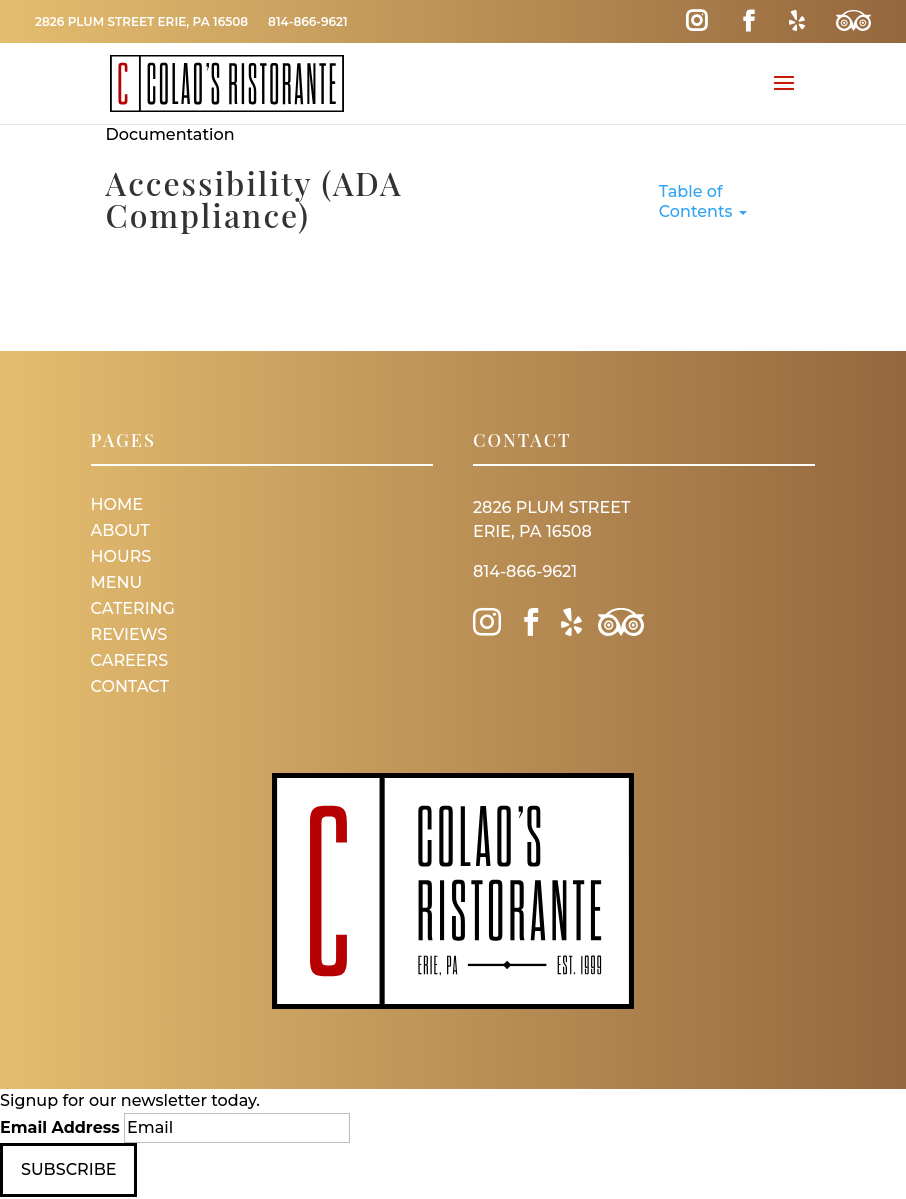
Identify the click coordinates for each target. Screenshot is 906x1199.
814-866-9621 (307, 21)
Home (117, 504)
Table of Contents (703, 201)
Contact (130, 686)
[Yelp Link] (797, 21)
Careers (130, 660)
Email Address (60, 1127)
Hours (121, 556)
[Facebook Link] (748, 21)
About (120, 530)
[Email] (237, 1128)
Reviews (129, 634)
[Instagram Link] (696, 21)
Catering (133, 608)
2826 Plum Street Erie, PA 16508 (141, 21)
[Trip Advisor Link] (853, 21)
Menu (117, 582)
